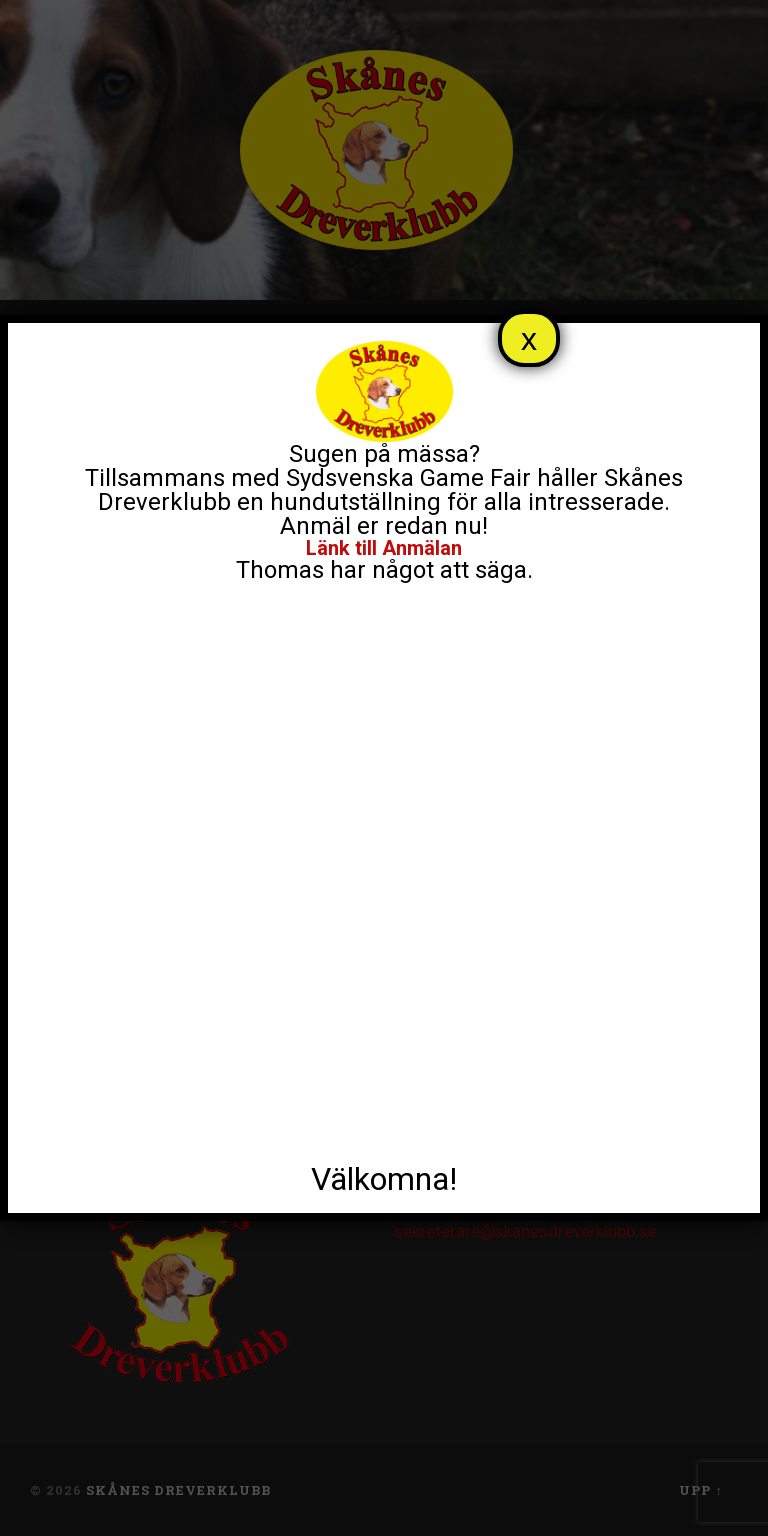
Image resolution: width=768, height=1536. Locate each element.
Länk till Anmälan (384, 548)
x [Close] (529, 339)
